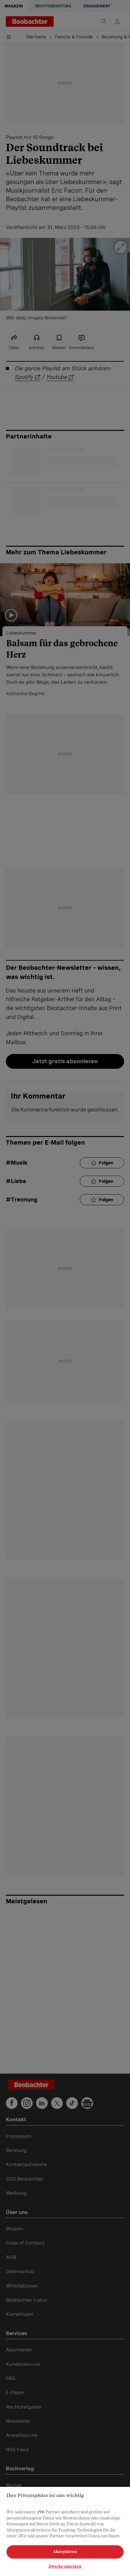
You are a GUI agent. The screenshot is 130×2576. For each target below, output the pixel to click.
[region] (65, 2531)
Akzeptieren (65, 2551)
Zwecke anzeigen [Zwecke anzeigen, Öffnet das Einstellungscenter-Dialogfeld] (64, 2566)
